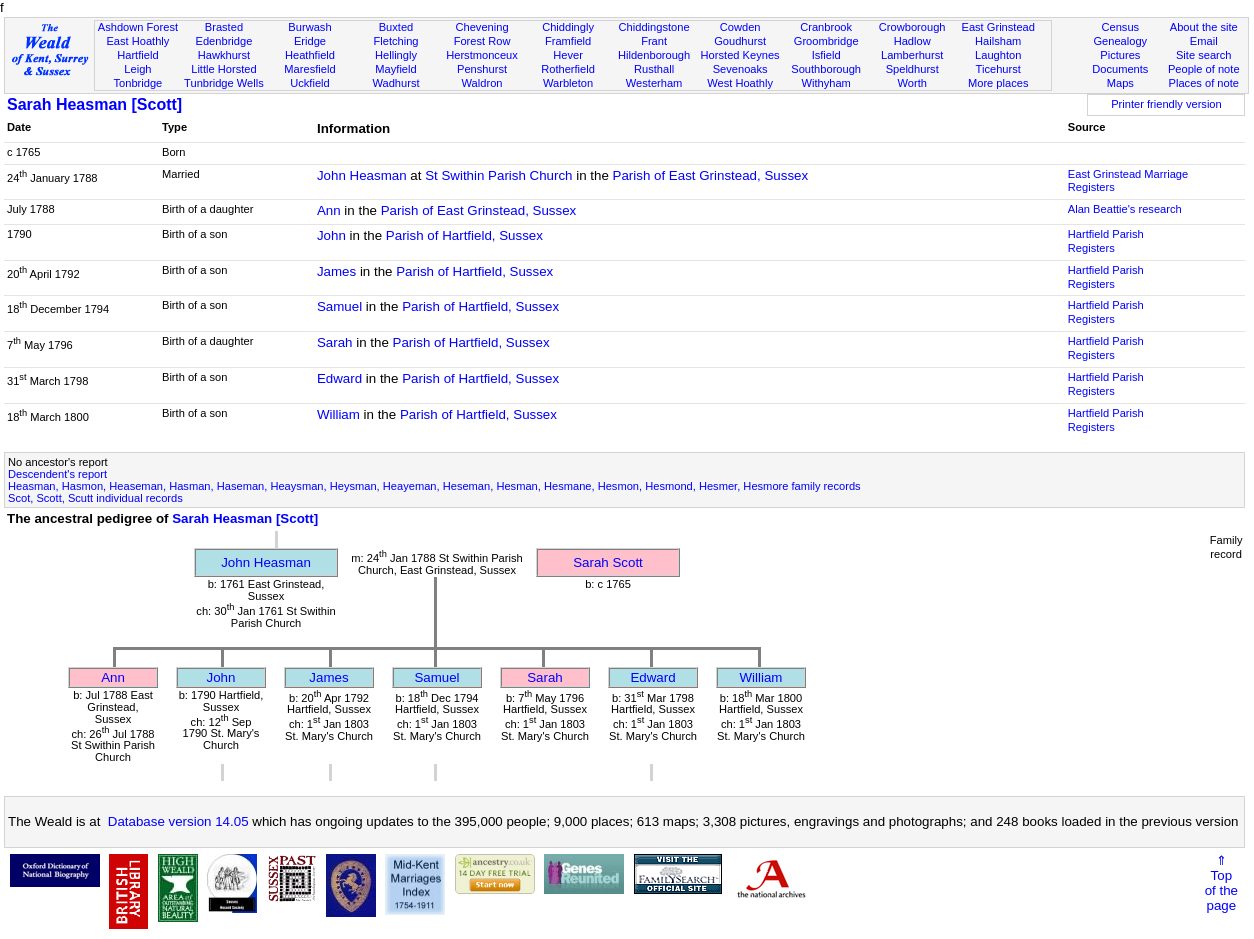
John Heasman (362, 175)
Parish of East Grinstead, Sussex (711, 175)
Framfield (568, 41)
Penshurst (482, 69)
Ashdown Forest (138, 27)
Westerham (654, 83)
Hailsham (998, 41)
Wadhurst (395, 83)
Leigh (137, 69)
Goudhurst (740, 41)
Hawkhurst (224, 55)
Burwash (309, 27)
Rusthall (654, 69)
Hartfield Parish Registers (1106, 241)
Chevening (481, 27)
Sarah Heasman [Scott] (94, 104)
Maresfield (309, 69)
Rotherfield (568, 69)
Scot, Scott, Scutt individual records (95, 498)
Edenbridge (224, 41)
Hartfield (137, 55)
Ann (329, 210)
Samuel (339, 306)
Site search (1204, 55)
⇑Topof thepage (1221, 883)
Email (1204, 41)
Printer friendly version (1166, 104)
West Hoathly (740, 83)
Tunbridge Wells (224, 83)
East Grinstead (997, 27)
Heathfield (310, 55)
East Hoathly (137, 41)
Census (1120, 27)
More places (998, 83)
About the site (1204, 27)
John (331, 235)
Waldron (482, 83)
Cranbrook (826, 27)
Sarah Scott (608, 562)
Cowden (740, 27)
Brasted (224, 27)
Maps (1120, 83)
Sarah (335, 342)
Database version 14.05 (178, 821)
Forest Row (482, 41)
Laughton (998, 55)
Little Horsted (223, 69)
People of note (1204, 69)
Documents (1120, 69)
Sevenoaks (740, 69)
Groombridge (826, 41)
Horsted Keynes (740, 55)
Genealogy (1120, 41)
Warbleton (568, 83)
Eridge (310, 41)
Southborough (826, 69)
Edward (339, 378)
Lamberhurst (912, 55)
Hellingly (396, 55)
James (336, 271)
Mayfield (395, 69)
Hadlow (912, 41)
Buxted (396, 27)
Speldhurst (912, 69)
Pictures (1120, 55)
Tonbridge (138, 83)
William (338, 414)
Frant (654, 41)
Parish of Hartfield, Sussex (464, 235)
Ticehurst (998, 69)
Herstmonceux (482, 55)
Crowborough (912, 27)
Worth (911, 83)
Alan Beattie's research (1125, 209)
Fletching (395, 41)
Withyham (825, 83)
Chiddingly (568, 27)
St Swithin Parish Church (498, 175)
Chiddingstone (654, 27)
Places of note (1204, 83)
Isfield (826, 55)
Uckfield (310, 83)
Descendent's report (57, 474)
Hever (568, 55)
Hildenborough (654, 55)
